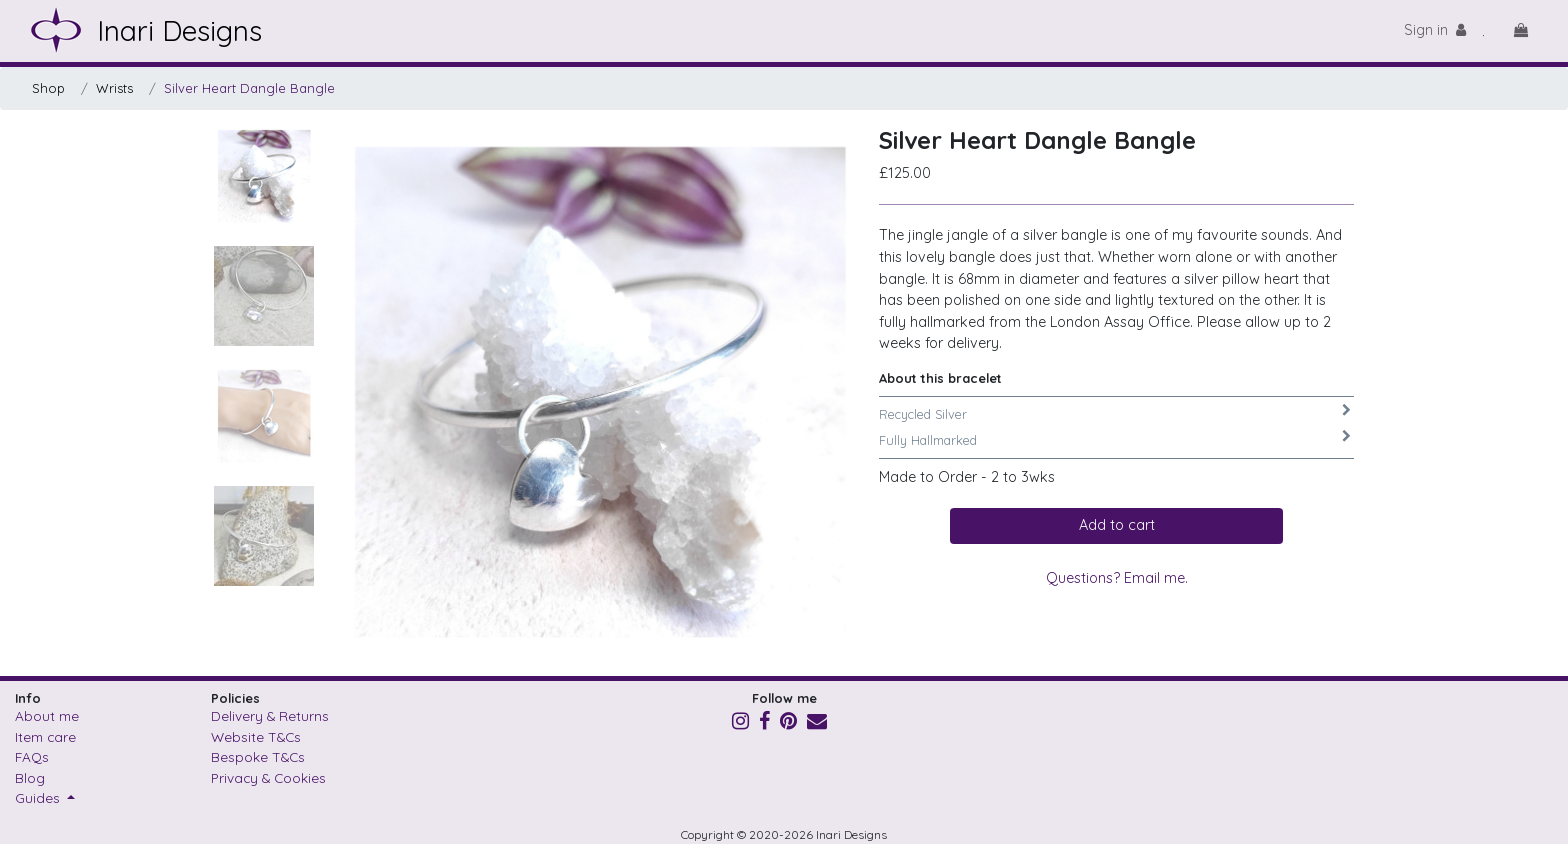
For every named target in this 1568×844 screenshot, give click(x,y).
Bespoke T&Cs (258, 756)
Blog (30, 777)
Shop (48, 88)
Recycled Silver (923, 414)
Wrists (114, 88)
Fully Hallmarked (928, 440)
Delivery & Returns (270, 715)
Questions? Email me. (1117, 578)
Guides (39, 797)
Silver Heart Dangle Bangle (249, 88)
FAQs (32, 756)
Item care (45, 736)
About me (47, 715)
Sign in (1435, 30)
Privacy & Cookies (268, 777)
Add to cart (1117, 525)
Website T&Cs (256, 736)
